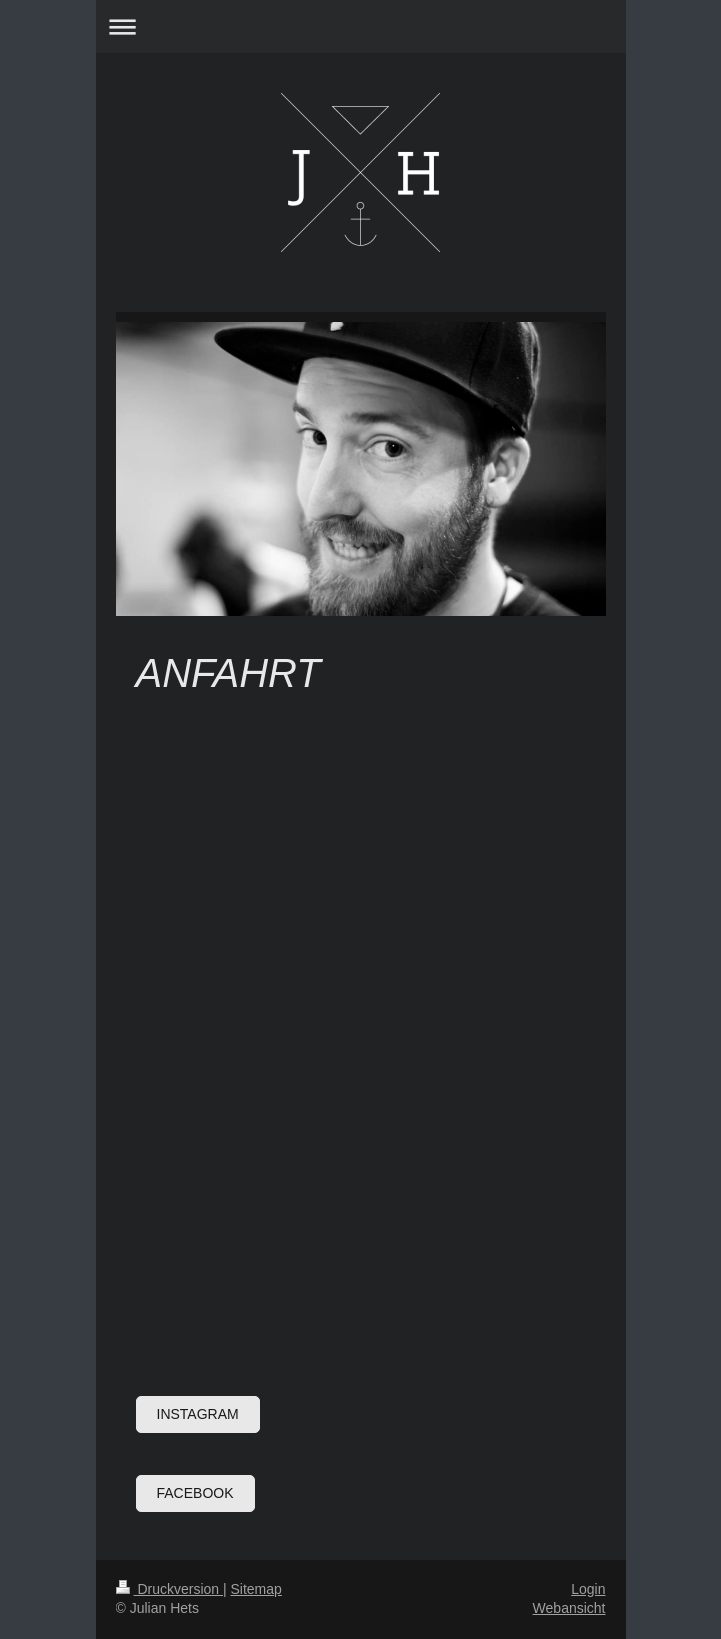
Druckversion (169, 1589)
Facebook (195, 1493)
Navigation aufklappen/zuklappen (361, 26)
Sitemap (256, 1589)
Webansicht (569, 1608)
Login (588, 1589)
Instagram (198, 1414)
